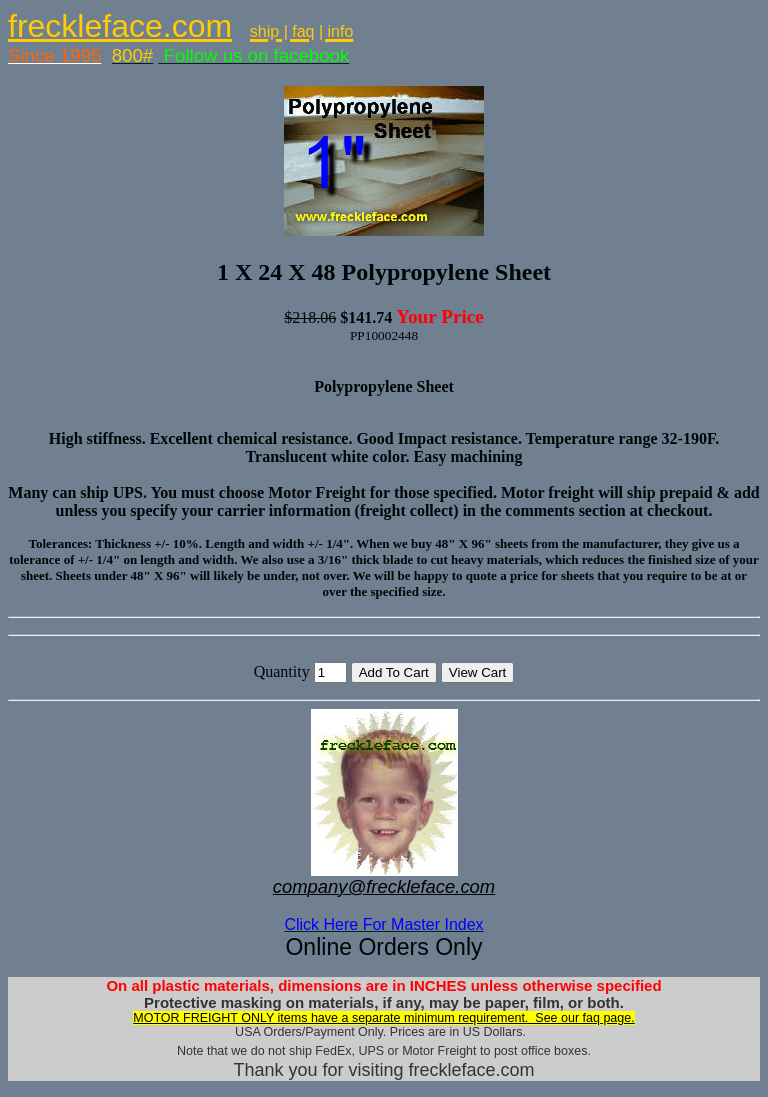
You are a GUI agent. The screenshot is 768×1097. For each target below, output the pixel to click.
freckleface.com (120, 26)
